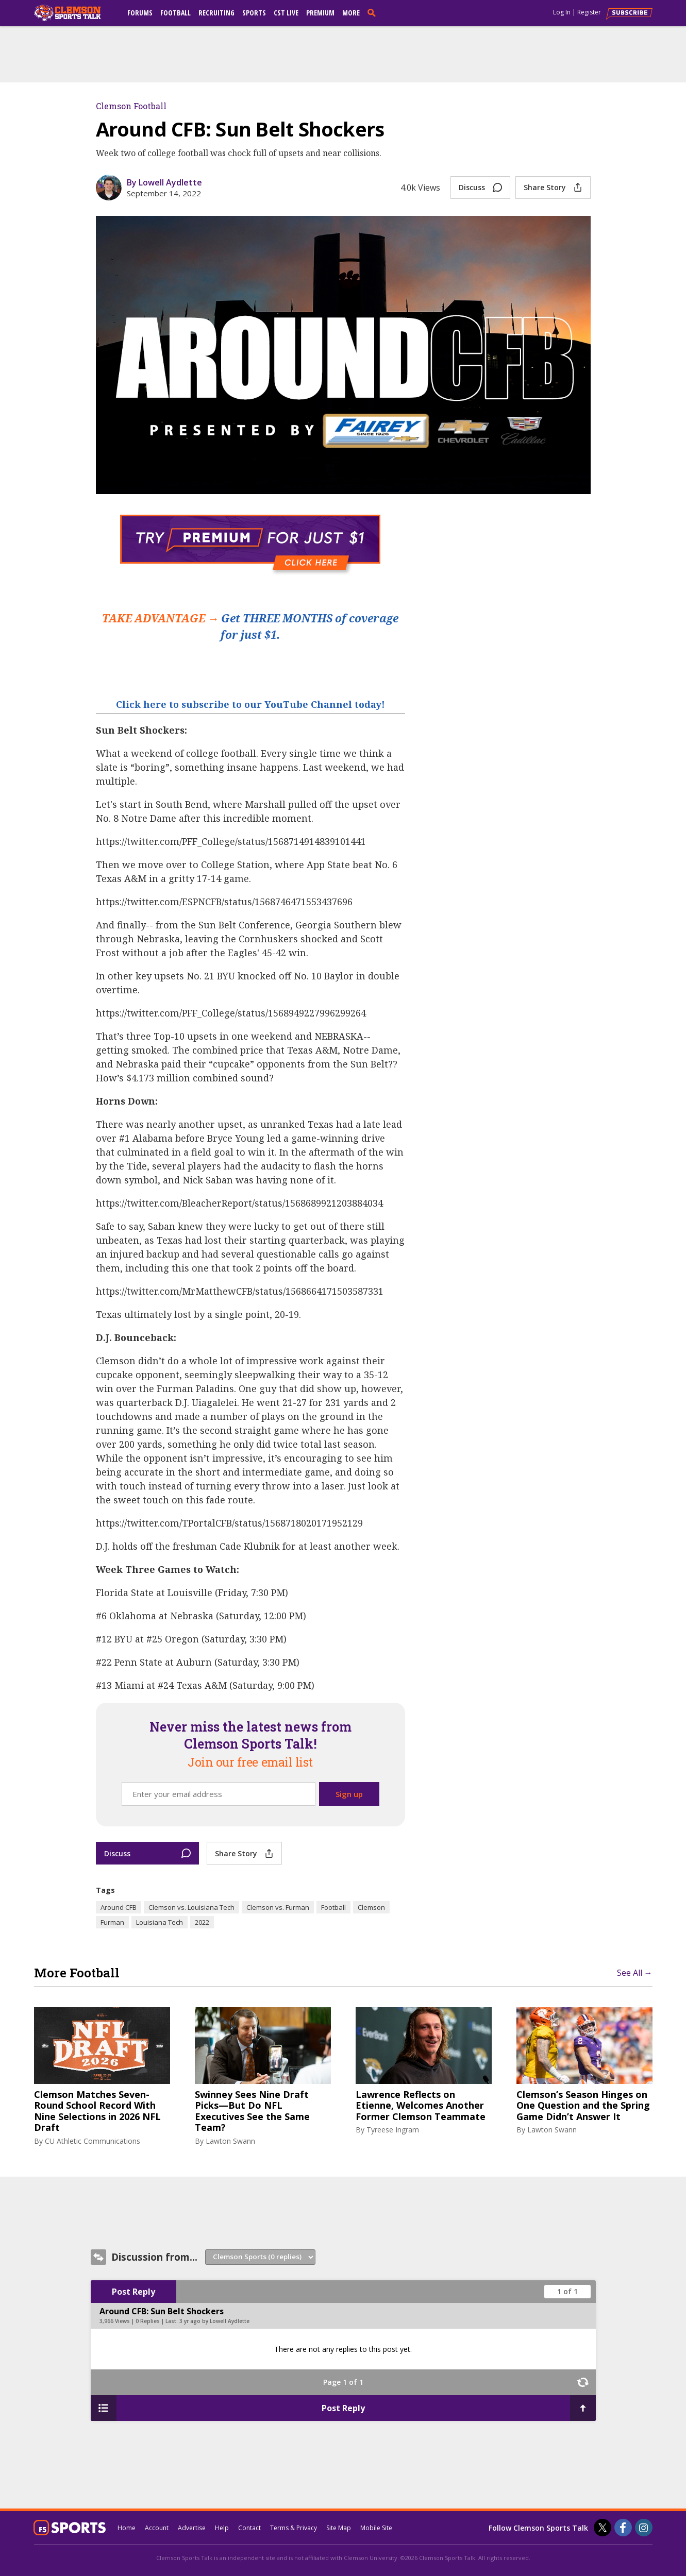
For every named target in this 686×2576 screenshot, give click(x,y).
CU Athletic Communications (92, 2141)
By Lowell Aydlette (164, 182)
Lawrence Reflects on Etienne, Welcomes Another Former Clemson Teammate (421, 2106)
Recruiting (216, 13)
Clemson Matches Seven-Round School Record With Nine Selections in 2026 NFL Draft (97, 2111)
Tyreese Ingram (392, 2129)
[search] (373, 12)
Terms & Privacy (293, 2527)
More (351, 13)
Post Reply (133, 2291)
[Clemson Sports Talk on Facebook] (623, 2527)
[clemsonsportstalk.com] (74, 13)
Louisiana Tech (159, 1922)
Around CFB (119, 1907)
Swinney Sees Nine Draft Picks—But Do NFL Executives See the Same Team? (252, 2111)
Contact (249, 2527)
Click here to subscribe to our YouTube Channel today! (250, 704)
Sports (254, 13)
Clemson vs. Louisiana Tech (191, 1907)
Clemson (371, 1907)
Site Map (338, 2527)
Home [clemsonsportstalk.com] (127, 2527)
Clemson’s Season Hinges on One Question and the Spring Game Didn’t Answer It (583, 2106)
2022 (202, 1922)
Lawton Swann (230, 2141)
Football (175, 13)
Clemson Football (131, 105)
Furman (112, 1922)
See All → (634, 1972)
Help (222, 2527)
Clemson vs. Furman (277, 1907)
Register (589, 12)
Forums (140, 13)
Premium (320, 13)
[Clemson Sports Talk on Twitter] (602, 2527)
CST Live (286, 13)
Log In (562, 12)
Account (157, 2527)
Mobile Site (376, 2527)
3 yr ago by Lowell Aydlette (214, 2321)
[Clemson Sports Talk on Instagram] (643, 2527)
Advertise (192, 2527)
